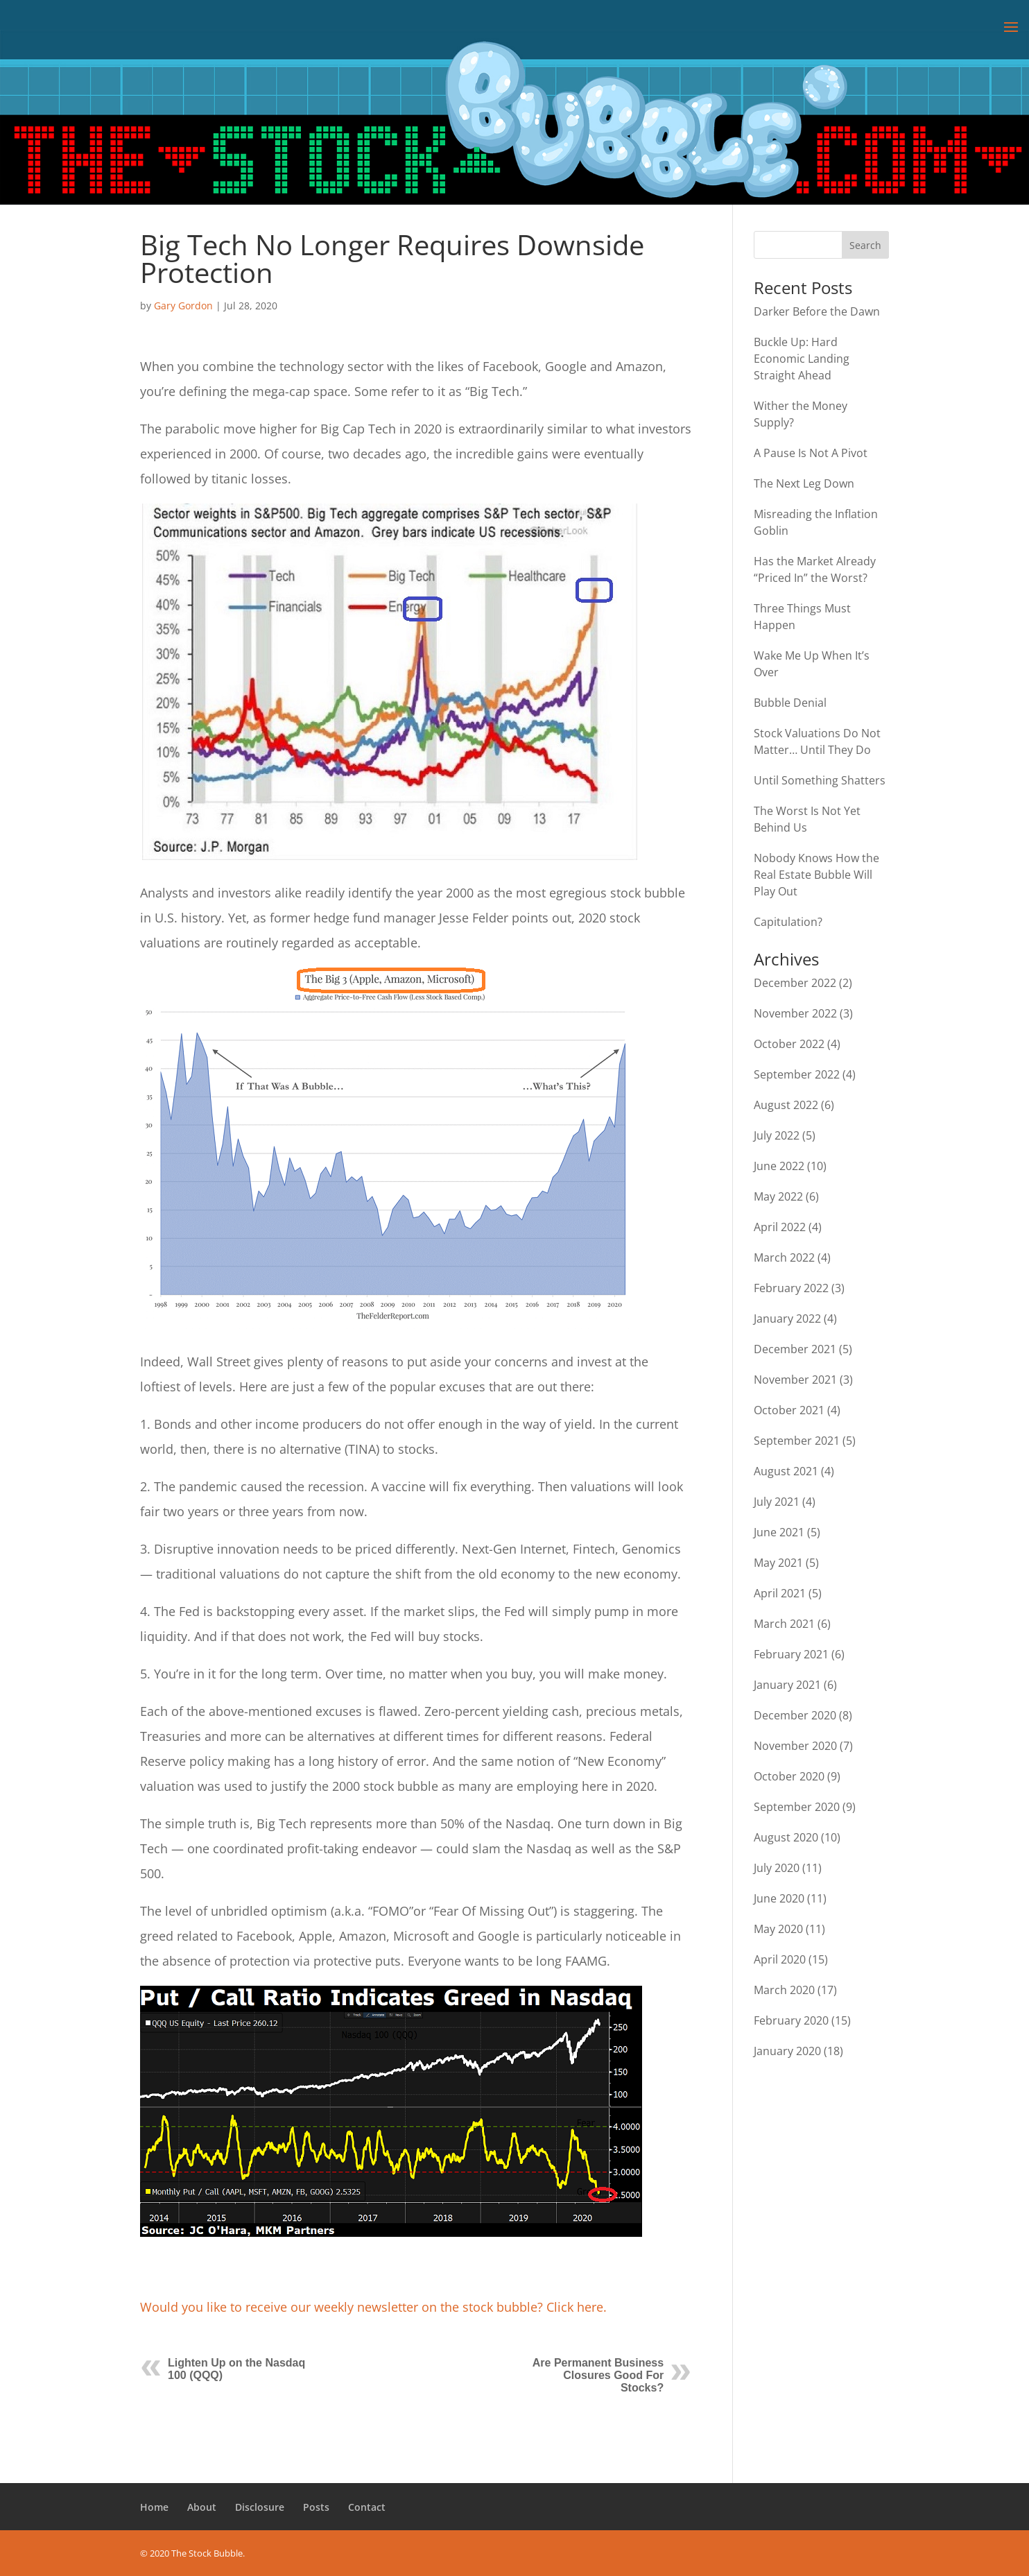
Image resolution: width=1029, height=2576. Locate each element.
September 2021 (797, 1440)
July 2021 (776, 1501)
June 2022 (779, 1166)
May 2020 (778, 1929)
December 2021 (795, 1349)
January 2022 (787, 1318)
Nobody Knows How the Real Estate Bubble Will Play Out (816, 874)
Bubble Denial (790, 702)
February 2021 (791, 1654)
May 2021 (778, 1562)
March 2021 (784, 1623)
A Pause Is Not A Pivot (810, 453)
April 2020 (780, 1959)
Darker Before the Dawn (817, 311)
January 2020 (787, 2051)
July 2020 (776, 1867)
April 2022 (780, 1227)
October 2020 (789, 1776)
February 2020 (791, 2020)
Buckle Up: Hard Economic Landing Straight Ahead (801, 358)
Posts (316, 2507)
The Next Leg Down (804, 483)
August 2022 (786, 1105)
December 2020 (795, 1715)
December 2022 (795, 982)
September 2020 (797, 1806)
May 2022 (778, 1196)
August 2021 (786, 1471)
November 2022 (795, 1013)
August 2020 (786, 1837)
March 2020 (784, 1990)
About (201, 2507)
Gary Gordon (183, 305)
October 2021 (789, 1410)
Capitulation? (788, 921)
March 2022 (784, 1257)
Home (154, 2507)
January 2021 (787, 1684)
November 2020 (795, 1745)
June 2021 (779, 1532)
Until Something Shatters (819, 780)
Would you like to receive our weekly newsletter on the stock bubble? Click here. (373, 2307)
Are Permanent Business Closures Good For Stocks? (598, 2375)
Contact (367, 2507)
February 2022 (791, 1288)
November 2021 (795, 1379)
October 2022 (789, 1043)
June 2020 (779, 1898)
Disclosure (259, 2507)
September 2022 (797, 1074)
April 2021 (780, 1593)
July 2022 (776, 1135)
